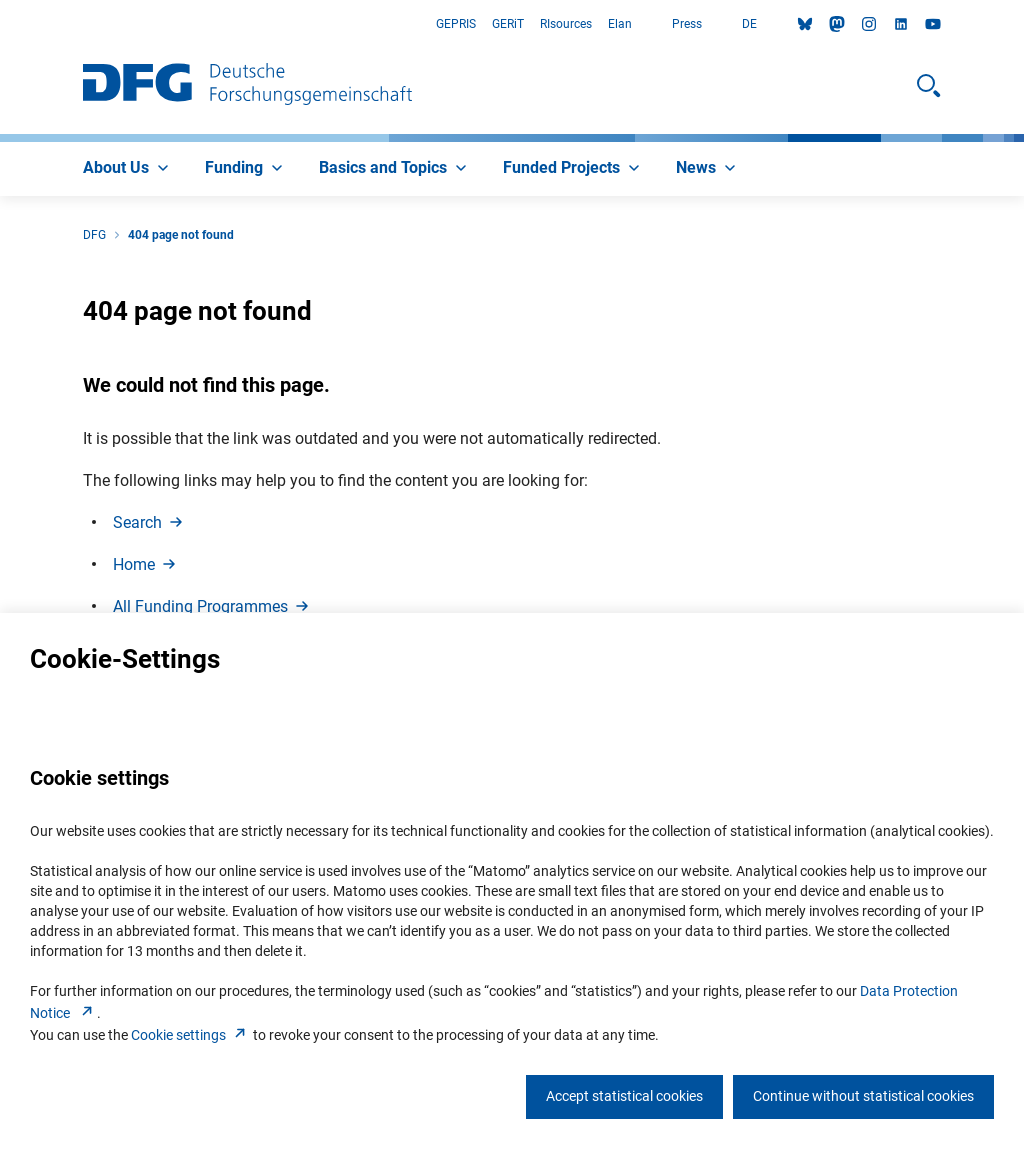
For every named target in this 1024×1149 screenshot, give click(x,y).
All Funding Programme (212, 606)
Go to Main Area (0, 24)
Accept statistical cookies (624, 1096)
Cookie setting (190, 1035)
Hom (146, 564)
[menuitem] (128, 169)
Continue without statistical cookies (863, 1096)
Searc (149, 522)
